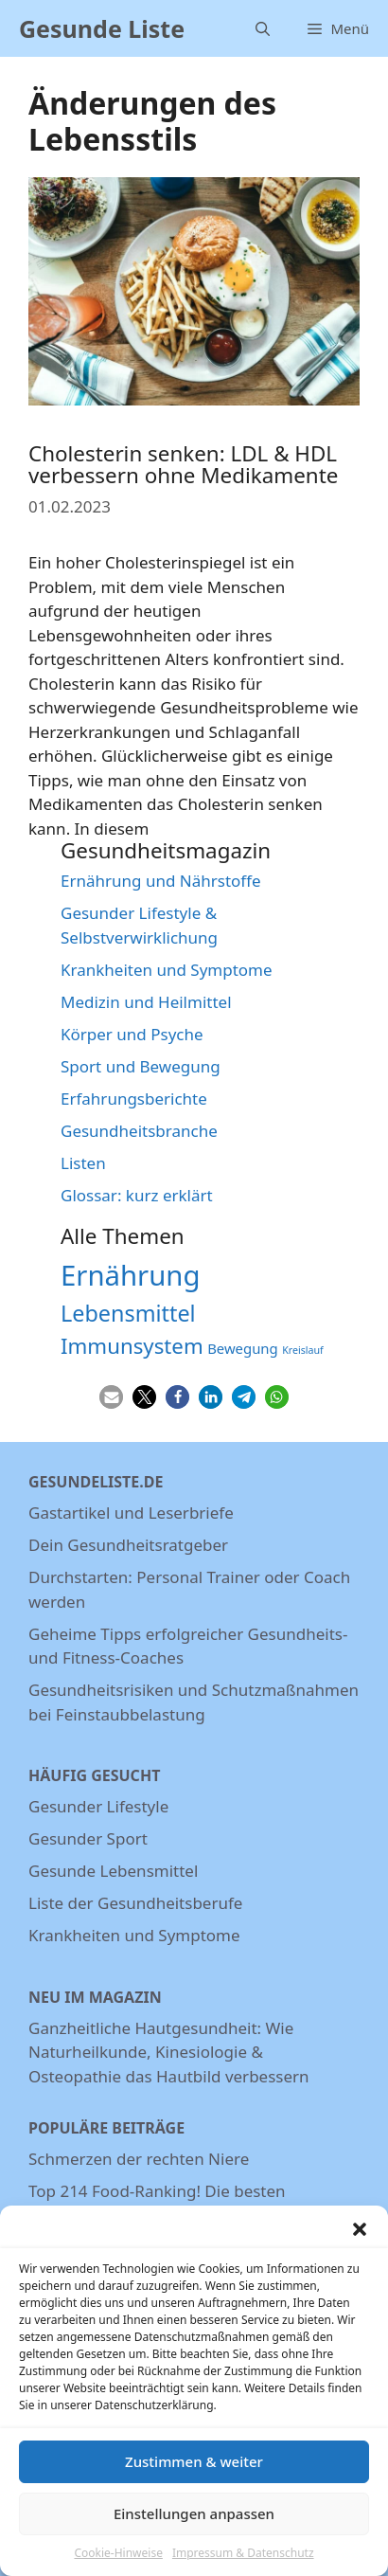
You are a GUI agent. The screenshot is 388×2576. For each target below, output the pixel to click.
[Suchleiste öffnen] (263, 28)
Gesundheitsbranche (139, 1131)
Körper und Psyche (132, 1034)
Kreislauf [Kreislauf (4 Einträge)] (303, 1350)
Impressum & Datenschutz (243, 2566)
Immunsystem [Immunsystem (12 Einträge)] (132, 1345)
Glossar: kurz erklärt (137, 1195)
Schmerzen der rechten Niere (138, 2159)
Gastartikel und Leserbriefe (131, 1512)
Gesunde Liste (102, 28)
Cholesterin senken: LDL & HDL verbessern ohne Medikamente (183, 464)
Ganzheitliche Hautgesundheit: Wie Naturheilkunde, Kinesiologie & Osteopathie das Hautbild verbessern (168, 2052)
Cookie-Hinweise (118, 2566)
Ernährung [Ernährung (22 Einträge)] (131, 1275)
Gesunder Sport (88, 1838)
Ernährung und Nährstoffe (161, 881)
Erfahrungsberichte (134, 1098)
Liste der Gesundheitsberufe (135, 1903)
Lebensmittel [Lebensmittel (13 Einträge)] (128, 1313)
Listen (83, 1163)
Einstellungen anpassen (194, 2527)
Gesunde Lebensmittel (113, 1871)
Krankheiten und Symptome (167, 970)
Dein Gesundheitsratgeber (128, 1545)
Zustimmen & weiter (194, 2475)
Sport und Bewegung (140, 1066)
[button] (359, 2242)
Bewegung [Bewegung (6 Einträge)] (242, 1348)
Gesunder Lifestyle (98, 1806)
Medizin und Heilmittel (146, 1002)
